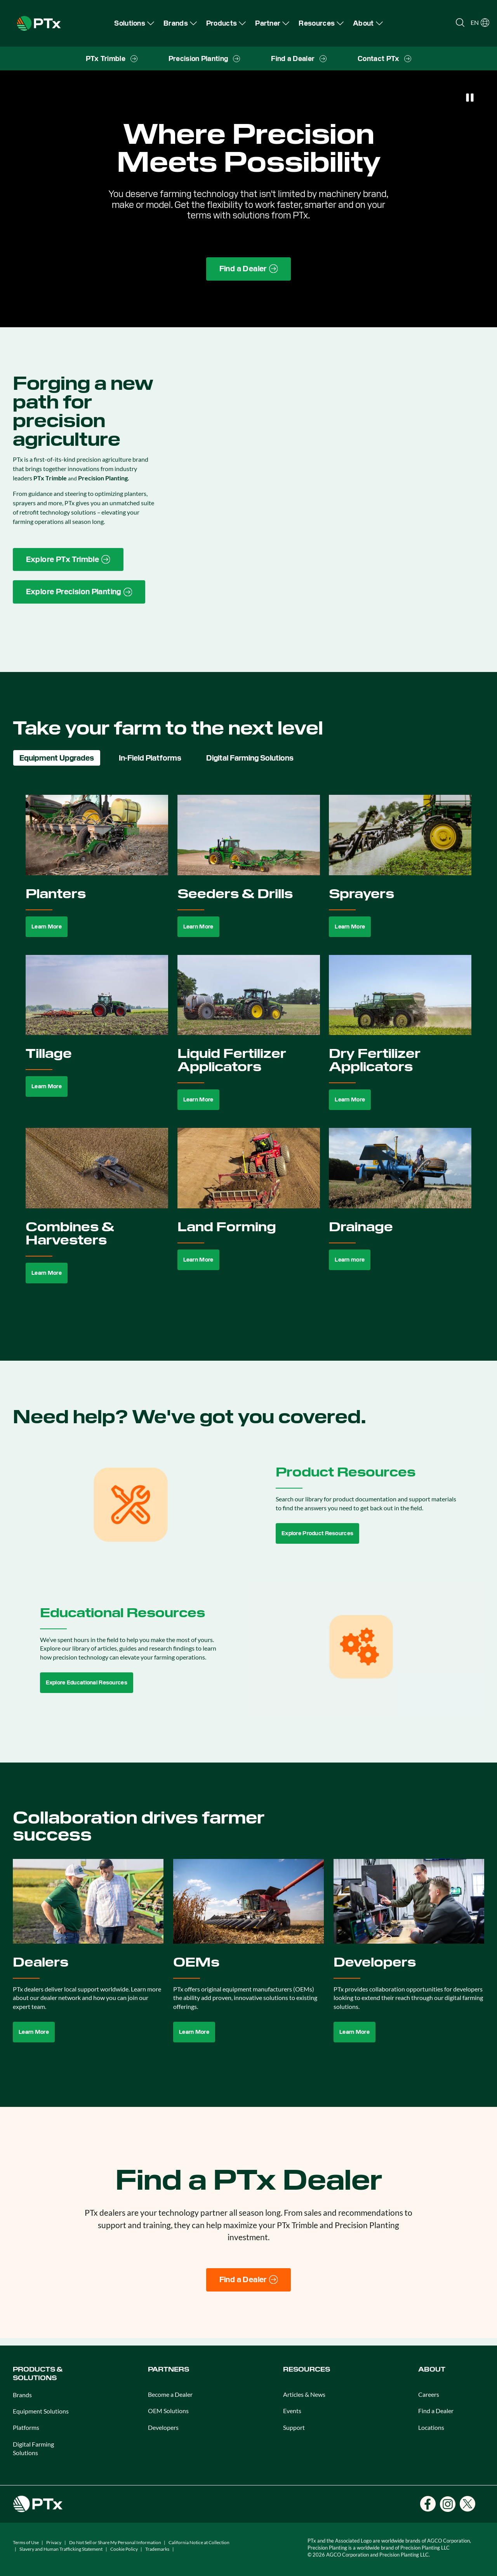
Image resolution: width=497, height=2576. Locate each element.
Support (294, 2427)
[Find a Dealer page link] (248, 269)
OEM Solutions (168, 2410)
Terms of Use (26, 2542)
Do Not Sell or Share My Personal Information (115, 2542)
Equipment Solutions (41, 2411)
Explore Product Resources (317, 1533)
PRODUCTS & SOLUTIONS (38, 2373)
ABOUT (431, 2369)
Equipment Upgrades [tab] (56, 758)
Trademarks (157, 2549)
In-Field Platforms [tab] (150, 758)
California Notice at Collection (199, 2542)
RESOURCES (306, 2369)
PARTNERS (168, 2369)
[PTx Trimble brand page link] (68, 559)
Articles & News (304, 2394)
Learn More (46, 926)
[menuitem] (134, 23)
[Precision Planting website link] (79, 592)
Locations (431, 2427)
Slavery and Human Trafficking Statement (61, 2549)
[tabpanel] (249, 1048)
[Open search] (460, 22)
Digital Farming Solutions (33, 2448)
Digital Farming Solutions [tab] (250, 758)
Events (292, 2410)
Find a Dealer (436, 2410)
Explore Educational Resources (86, 1682)
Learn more (350, 1259)
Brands (22, 2394)
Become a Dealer (170, 2394)
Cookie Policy (124, 2549)
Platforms (26, 2427)
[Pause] (469, 97)
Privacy (53, 2542)
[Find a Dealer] (248, 2280)
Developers (163, 2427)
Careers (428, 2394)
